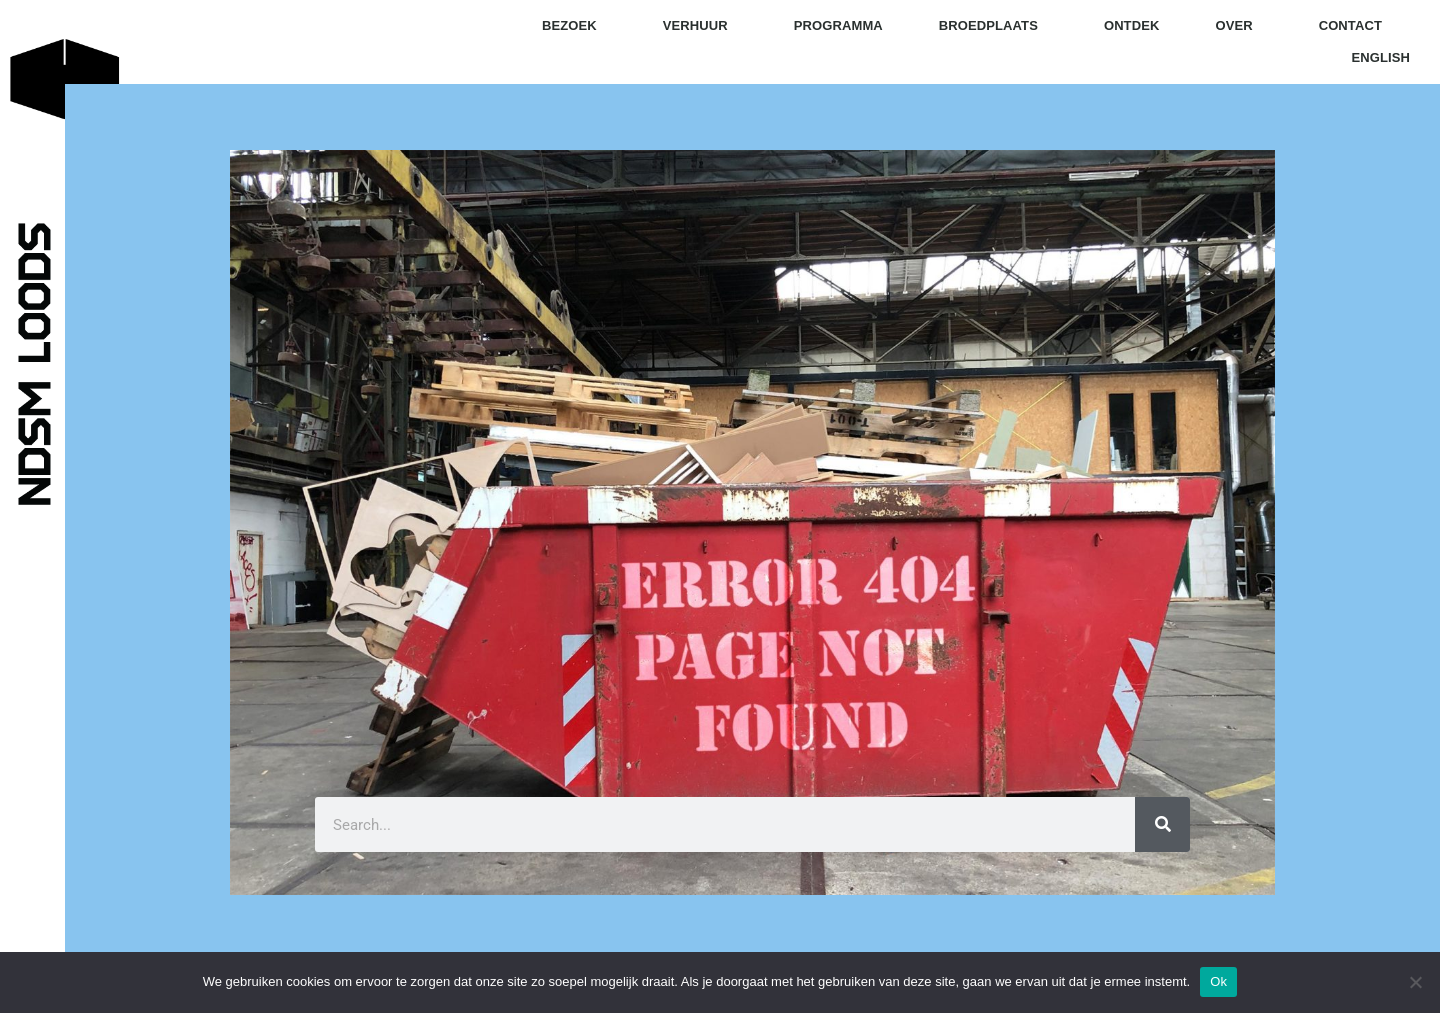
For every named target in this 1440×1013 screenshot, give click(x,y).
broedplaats (993, 26)
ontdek (1132, 25)
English (1380, 57)
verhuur (700, 26)
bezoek (574, 26)
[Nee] (1415, 982)
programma (838, 25)
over (1238, 26)
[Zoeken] (1162, 824)
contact (1350, 25)
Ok (1218, 981)
